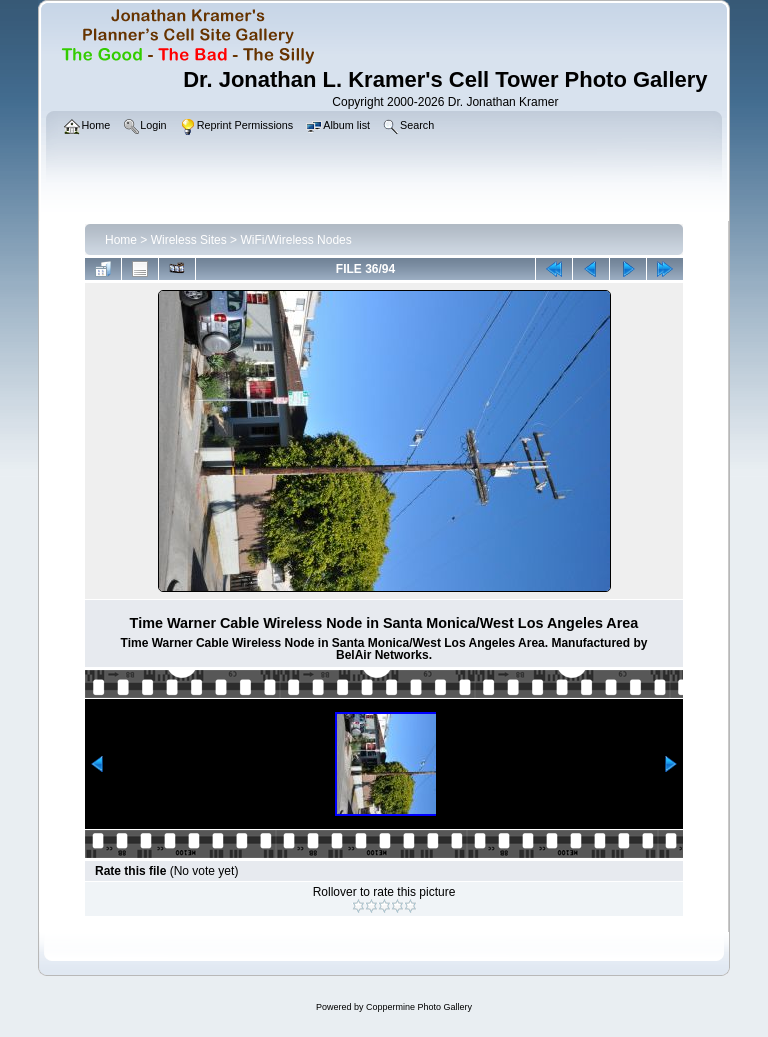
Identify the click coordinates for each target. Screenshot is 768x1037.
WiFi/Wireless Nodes (295, 240)
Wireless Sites (189, 240)
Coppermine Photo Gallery (419, 1007)
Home (121, 240)
